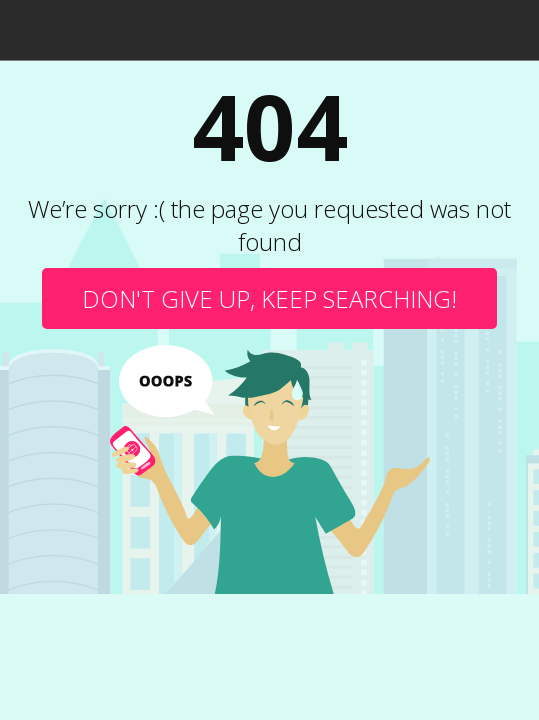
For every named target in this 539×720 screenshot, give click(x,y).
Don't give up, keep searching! (269, 298)
